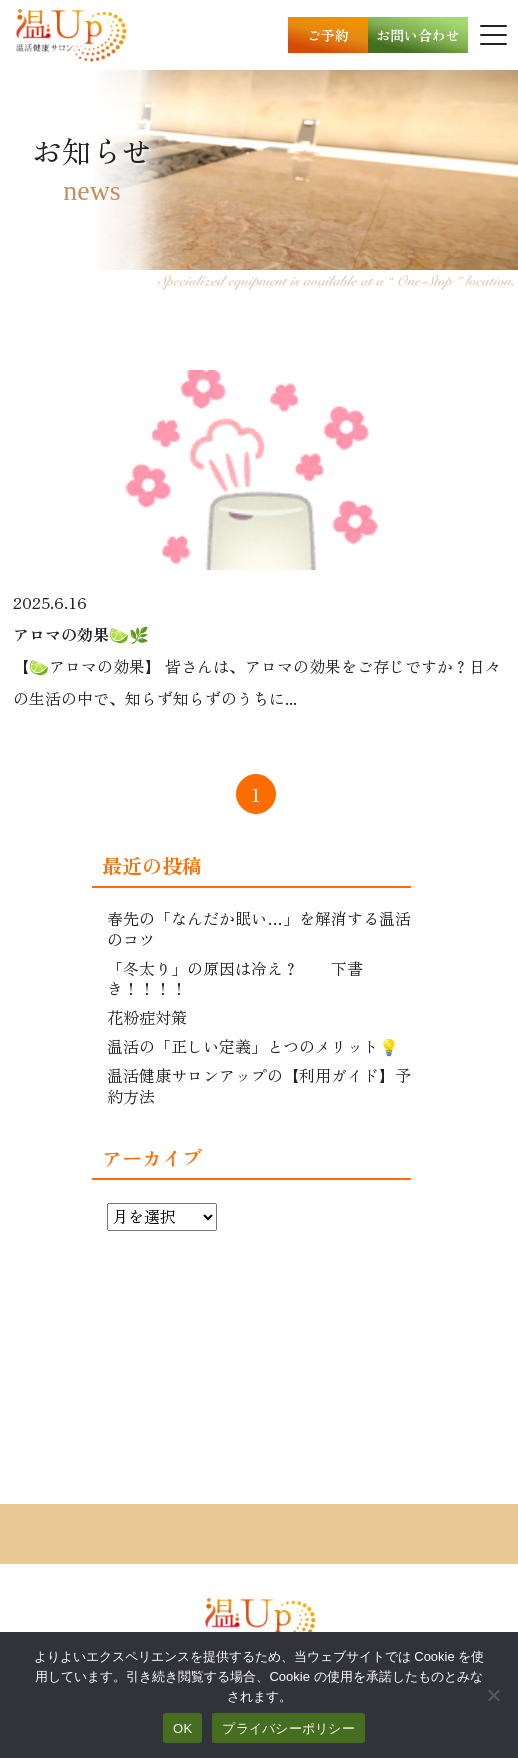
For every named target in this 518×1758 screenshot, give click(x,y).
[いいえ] (493, 1695)
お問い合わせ (418, 35)
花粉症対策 (147, 1017)
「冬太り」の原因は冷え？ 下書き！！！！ (235, 978)
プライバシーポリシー (288, 1728)
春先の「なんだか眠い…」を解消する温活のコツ (259, 928)
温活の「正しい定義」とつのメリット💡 (253, 1046)
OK (182, 1728)
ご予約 (328, 35)
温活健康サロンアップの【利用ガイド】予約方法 (259, 1085)
